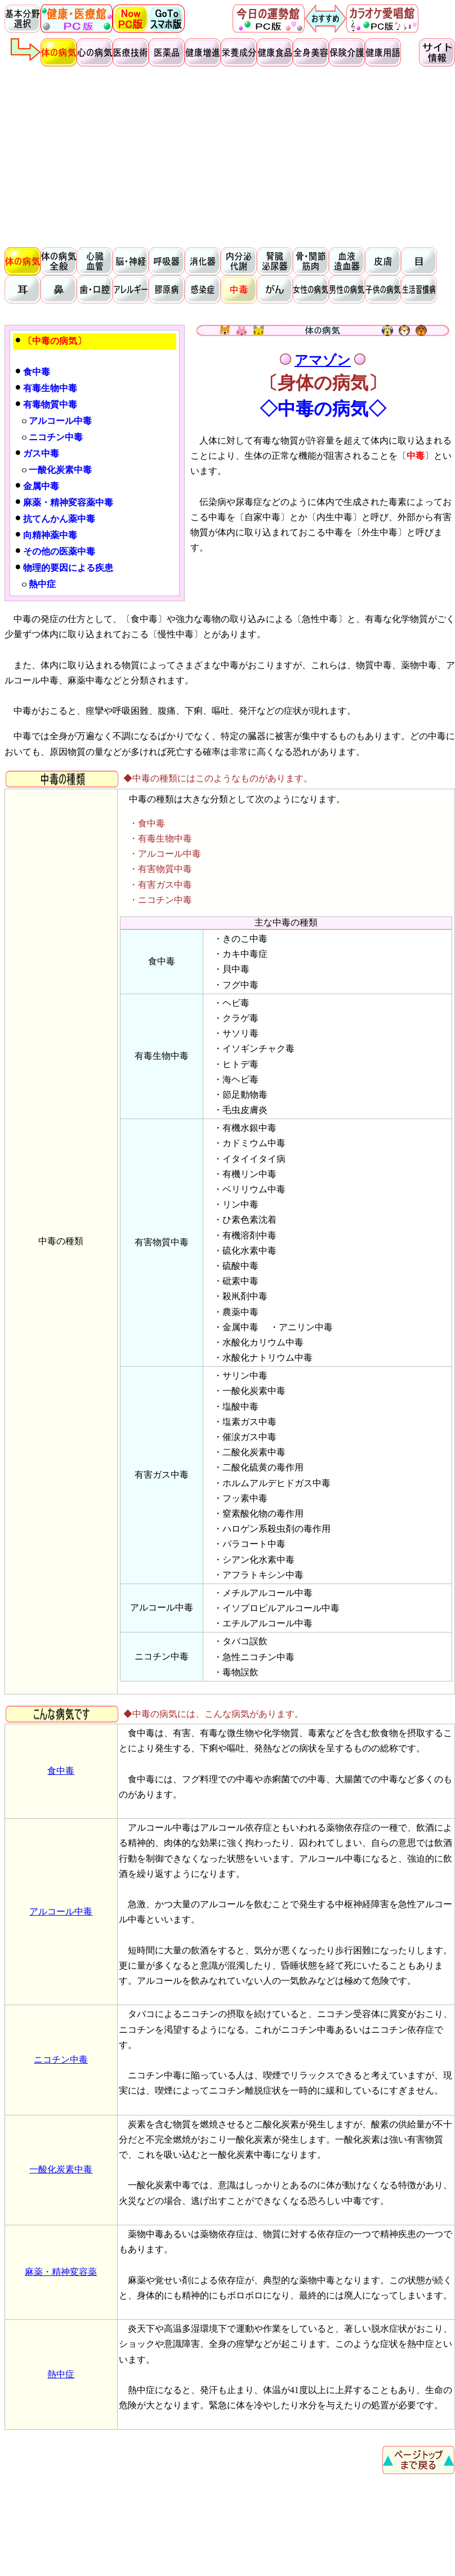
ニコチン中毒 (61, 2059)
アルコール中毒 (60, 1911)
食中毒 (60, 1771)
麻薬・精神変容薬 (61, 2272)
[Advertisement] (230, 155)
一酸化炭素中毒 (60, 2169)
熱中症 (60, 2374)
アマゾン (323, 360)
